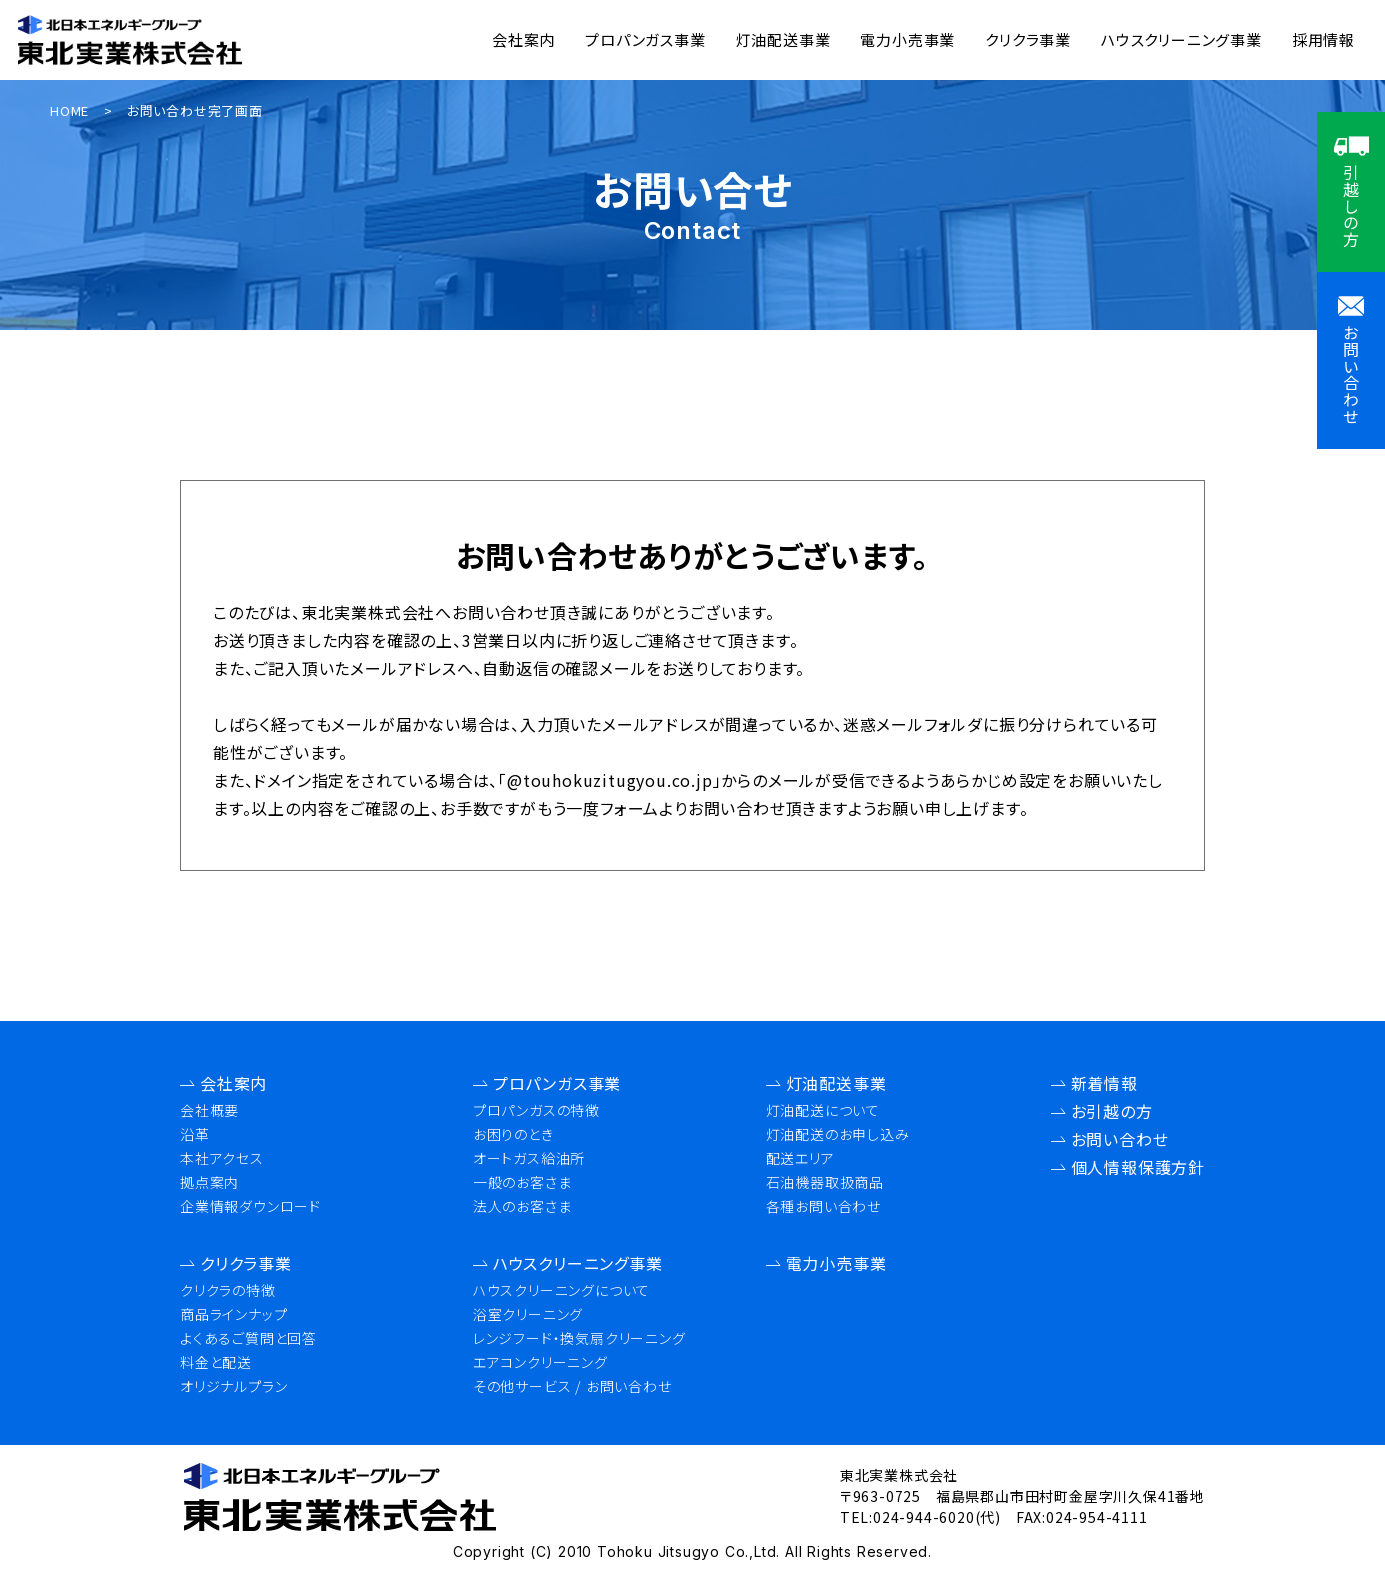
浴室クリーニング (528, 1314)
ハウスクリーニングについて (561, 1290)
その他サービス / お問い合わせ (572, 1386)
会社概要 (209, 1110)
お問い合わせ (1120, 1139)
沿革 (195, 1134)
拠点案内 (209, 1182)
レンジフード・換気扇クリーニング (579, 1338)
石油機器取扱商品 (825, 1182)
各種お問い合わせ (823, 1206)
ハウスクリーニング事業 (1181, 39)
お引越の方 (1112, 1111)
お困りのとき (513, 1134)
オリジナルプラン (233, 1386)
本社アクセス (222, 1158)
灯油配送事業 (783, 39)
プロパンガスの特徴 (536, 1110)
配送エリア (800, 1158)
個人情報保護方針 (1138, 1167)
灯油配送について (823, 1110)
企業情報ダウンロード (250, 1206)
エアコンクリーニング (540, 1362)
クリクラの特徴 (228, 1290)
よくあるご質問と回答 (248, 1338)
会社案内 (523, 39)
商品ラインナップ (233, 1314)
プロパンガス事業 (645, 39)
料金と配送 (216, 1362)
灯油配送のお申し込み (838, 1134)
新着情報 (1104, 1083)
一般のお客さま (522, 1182)
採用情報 (1323, 39)
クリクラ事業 (1028, 39)
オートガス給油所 (529, 1158)
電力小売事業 (907, 39)
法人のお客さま (522, 1206)
